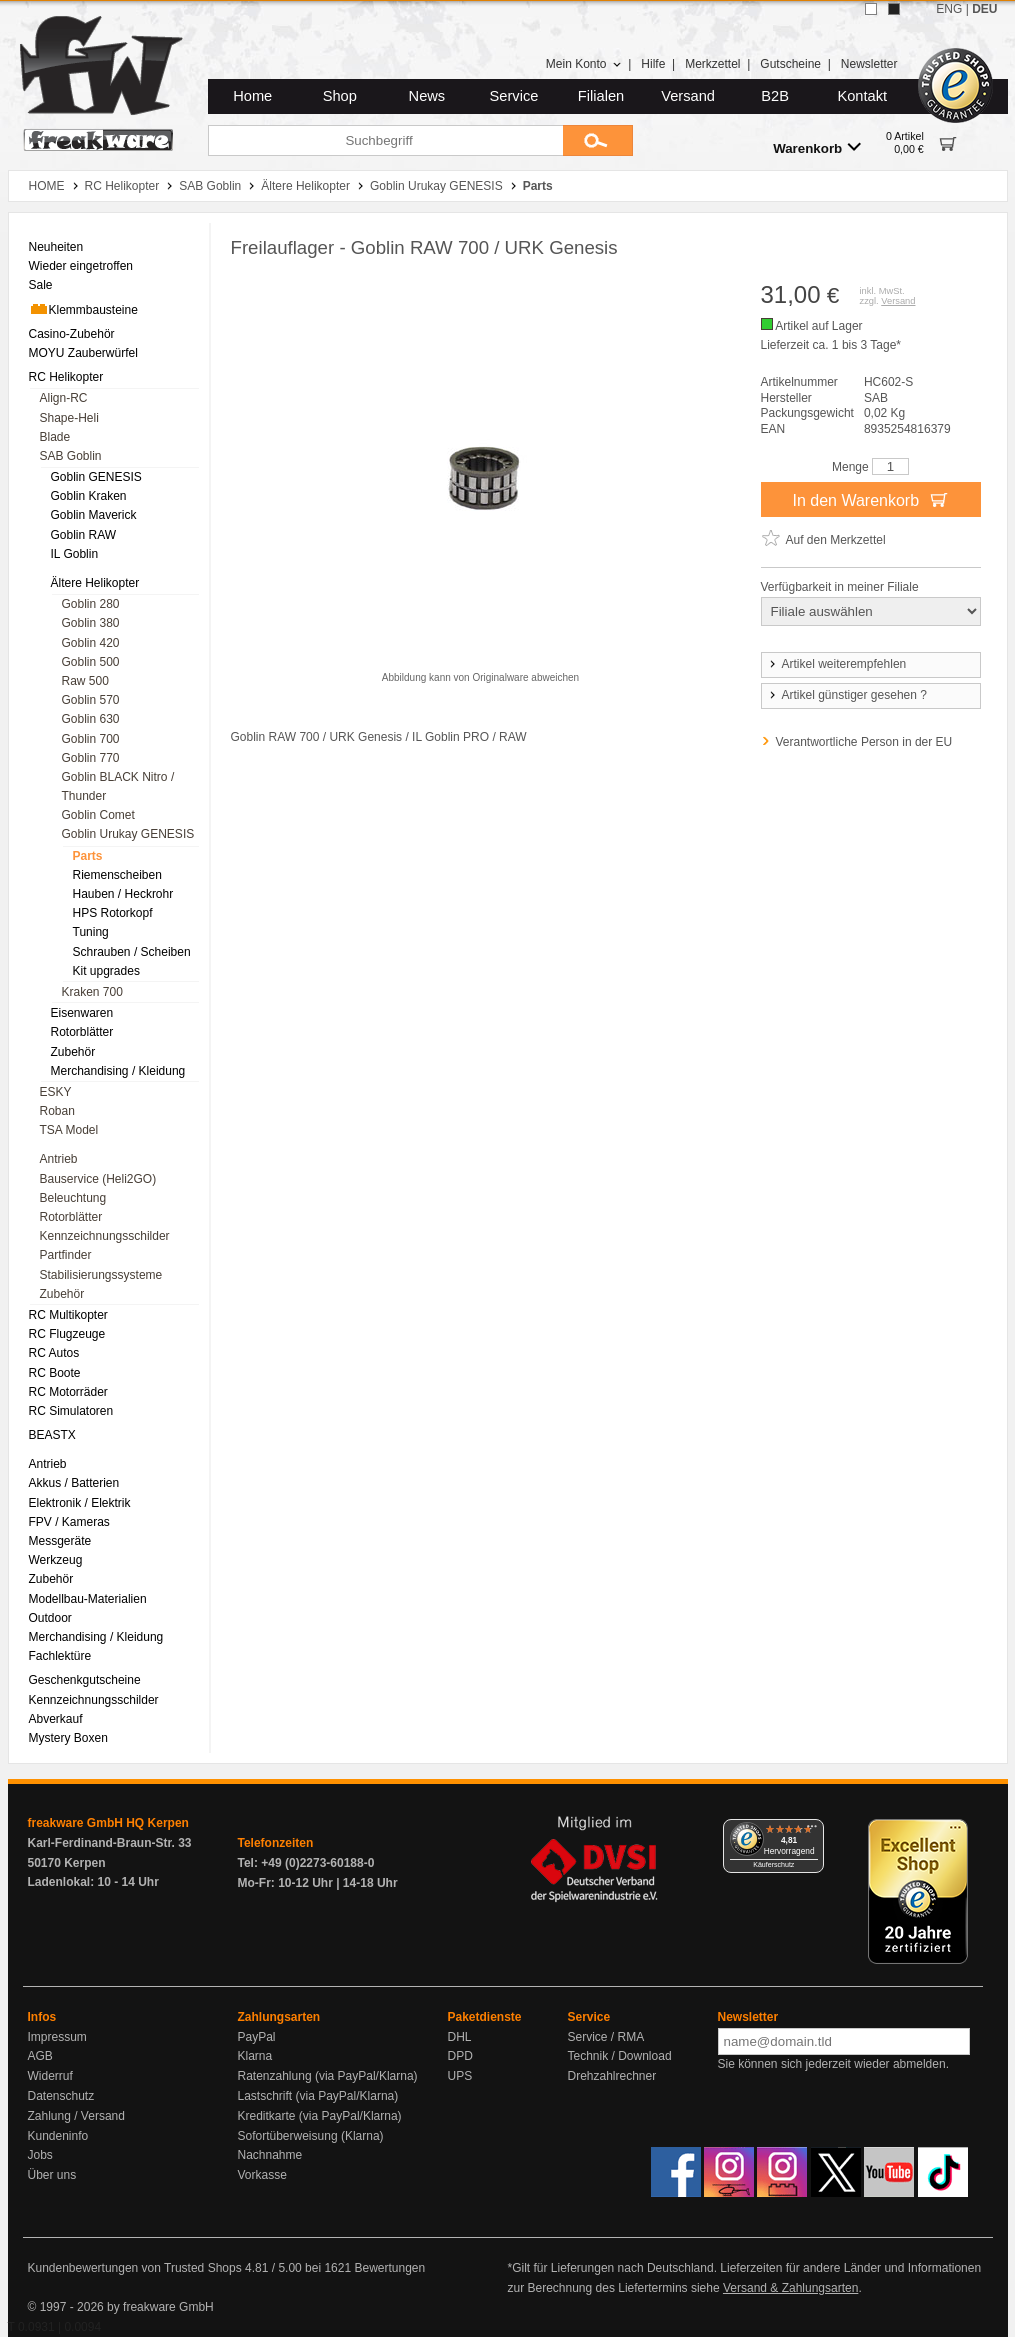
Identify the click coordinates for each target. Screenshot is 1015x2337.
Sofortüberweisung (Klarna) (311, 2136)
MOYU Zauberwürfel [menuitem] (83, 353)
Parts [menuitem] (88, 856)
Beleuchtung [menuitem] (73, 1198)
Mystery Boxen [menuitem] (68, 1738)
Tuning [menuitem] (91, 932)
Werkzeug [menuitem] (56, 1560)
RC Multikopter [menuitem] (68, 1315)
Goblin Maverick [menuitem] (94, 515)
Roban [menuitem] (57, 1111)
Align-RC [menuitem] (64, 398)
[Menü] (812, 1831)
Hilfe (653, 64)
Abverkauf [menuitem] (56, 1719)
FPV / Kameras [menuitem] (69, 1522)
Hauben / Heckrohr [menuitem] (123, 894)
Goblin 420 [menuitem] (91, 643)
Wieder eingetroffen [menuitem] (81, 266)
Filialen (601, 96)
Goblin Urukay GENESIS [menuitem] (128, 834)
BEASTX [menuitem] (52, 1435)
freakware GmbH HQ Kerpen (108, 1823)
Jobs (40, 2155)
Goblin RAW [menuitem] (84, 535)
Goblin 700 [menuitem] (91, 739)
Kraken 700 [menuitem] (92, 992)
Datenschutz (61, 2096)
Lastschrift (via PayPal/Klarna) (318, 2096)
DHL (460, 2037)
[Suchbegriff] (385, 140)
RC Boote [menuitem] (55, 1373)
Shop (340, 96)
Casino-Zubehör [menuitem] (72, 334)
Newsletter (869, 64)
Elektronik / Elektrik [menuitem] (80, 1503)
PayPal (257, 2037)
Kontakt (862, 96)
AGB (40, 2056)
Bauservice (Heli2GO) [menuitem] (98, 1179)
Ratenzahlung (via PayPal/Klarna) (328, 2076)
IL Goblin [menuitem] (75, 554)
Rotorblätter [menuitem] (82, 1032)
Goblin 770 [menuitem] (91, 758)
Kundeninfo (58, 2136)
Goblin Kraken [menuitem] (89, 496)
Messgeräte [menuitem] (60, 1541)
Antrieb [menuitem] (59, 1159)
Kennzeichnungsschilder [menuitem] (105, 1236)
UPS (460, 2076)
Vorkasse (262, 2175)
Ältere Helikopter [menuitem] (95, 583)
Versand (688, 96)
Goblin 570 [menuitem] (91, 700)
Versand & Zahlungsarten (790, 2288)
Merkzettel (712, 64)
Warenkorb (817, 147)
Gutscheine (790, 64)
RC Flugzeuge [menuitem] (67, 1334)
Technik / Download (620, 2056)
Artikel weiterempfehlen (837, 664)
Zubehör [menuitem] (73, 1052)
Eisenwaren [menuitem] (82, 1013)
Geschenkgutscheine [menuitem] (85, 1680)
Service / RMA (606, 2037)
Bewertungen (389, 2268)
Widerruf (50, 2076)
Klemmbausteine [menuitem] (83, 309)
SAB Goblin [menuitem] (71, 456)
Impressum (57, 2037)
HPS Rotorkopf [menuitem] (113, 913)
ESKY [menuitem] (56, 1092)
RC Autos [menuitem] (54, 1353)
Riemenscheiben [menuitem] (117, 875)
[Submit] (598, 140)
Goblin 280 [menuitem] (91, 604)
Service (514, 96)
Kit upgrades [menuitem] (106, 971)
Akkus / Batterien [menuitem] (74, 1483)
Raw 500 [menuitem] (85, 681)
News (427, 96)
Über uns (52, 2175)
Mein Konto (584, 64)
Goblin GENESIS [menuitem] (96, 477)
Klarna (255, 2056)
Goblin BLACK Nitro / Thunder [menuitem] (118, 786)
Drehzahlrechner (612, 2076)
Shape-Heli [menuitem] (69, 418)
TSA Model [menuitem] (69, 1130)
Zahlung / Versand (76, 2116)
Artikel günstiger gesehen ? (847, 695)
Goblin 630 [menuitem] (91, 719)
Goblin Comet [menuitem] (98, 815)
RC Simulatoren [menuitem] (71, 1411)
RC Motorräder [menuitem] (68, 1392)
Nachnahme (270, 2155)
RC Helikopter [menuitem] (66, 377)
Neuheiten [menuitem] (56, 247)
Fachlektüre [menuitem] (60, 1656)
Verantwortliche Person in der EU (864, 742)
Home (252, 96)
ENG (949, 9)
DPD (460, 2056)
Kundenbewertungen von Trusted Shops (135, 2268)
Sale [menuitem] (41, 285)
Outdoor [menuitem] (50, 1618)
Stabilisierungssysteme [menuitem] (101, 1275)
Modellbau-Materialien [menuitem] (88, 1599)
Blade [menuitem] (55, 437)
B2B (775, 96)
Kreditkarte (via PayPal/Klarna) (320, 2116)
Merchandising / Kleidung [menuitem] (118, 1071)
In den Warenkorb (870, 499)
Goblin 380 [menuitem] (91, 623)
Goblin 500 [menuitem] (91, 662)
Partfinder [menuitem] (66, 1255)
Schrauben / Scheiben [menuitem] (132, 952)
